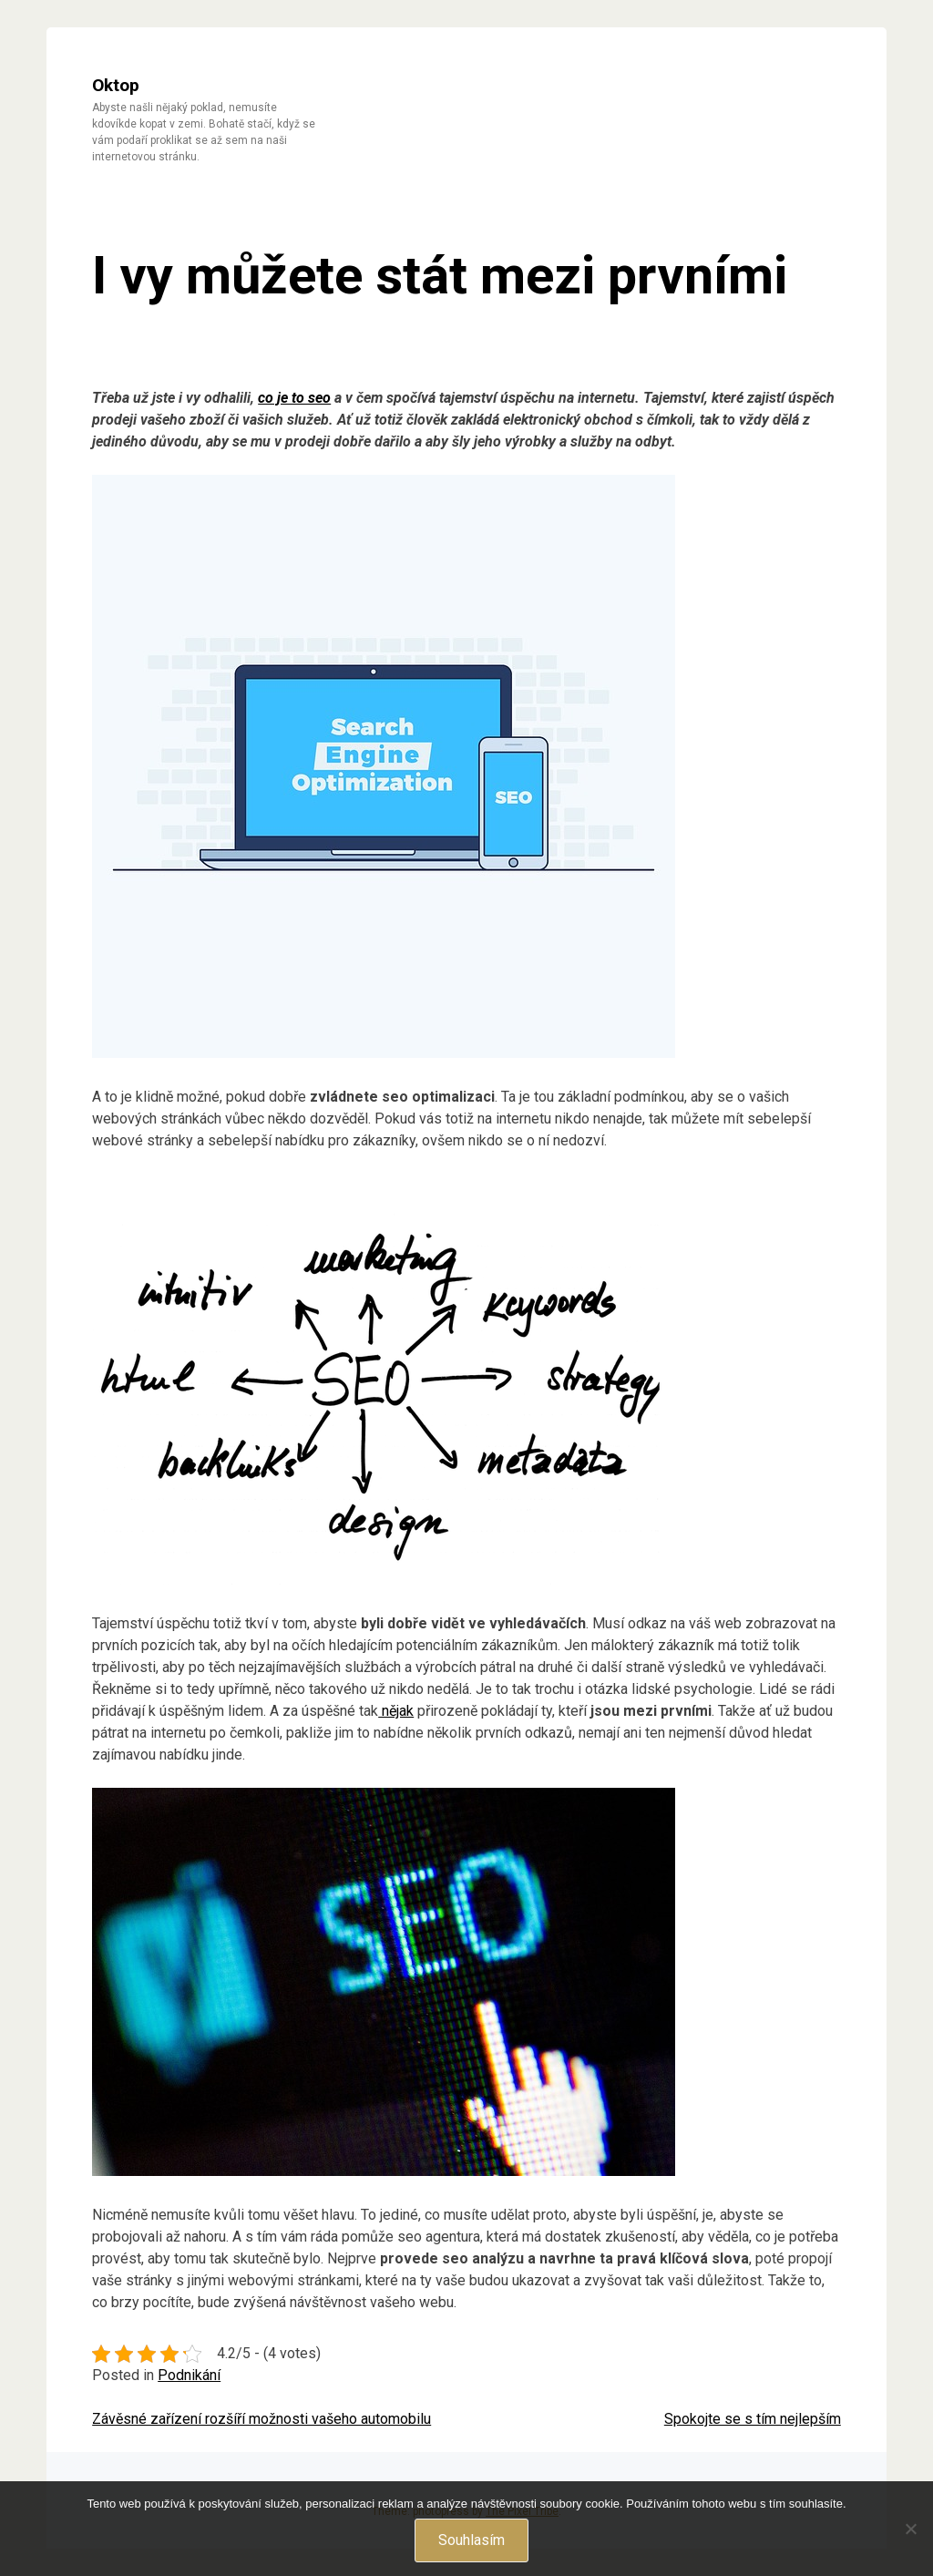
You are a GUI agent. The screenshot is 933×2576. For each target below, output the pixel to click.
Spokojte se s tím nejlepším (752, 2418)
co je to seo (294, 397)
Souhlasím (471, 2540)
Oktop (115, 85)
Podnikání (189, 2375)
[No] (910, 2529)
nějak (396, 1710)
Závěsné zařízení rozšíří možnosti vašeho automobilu (261, 2418)
